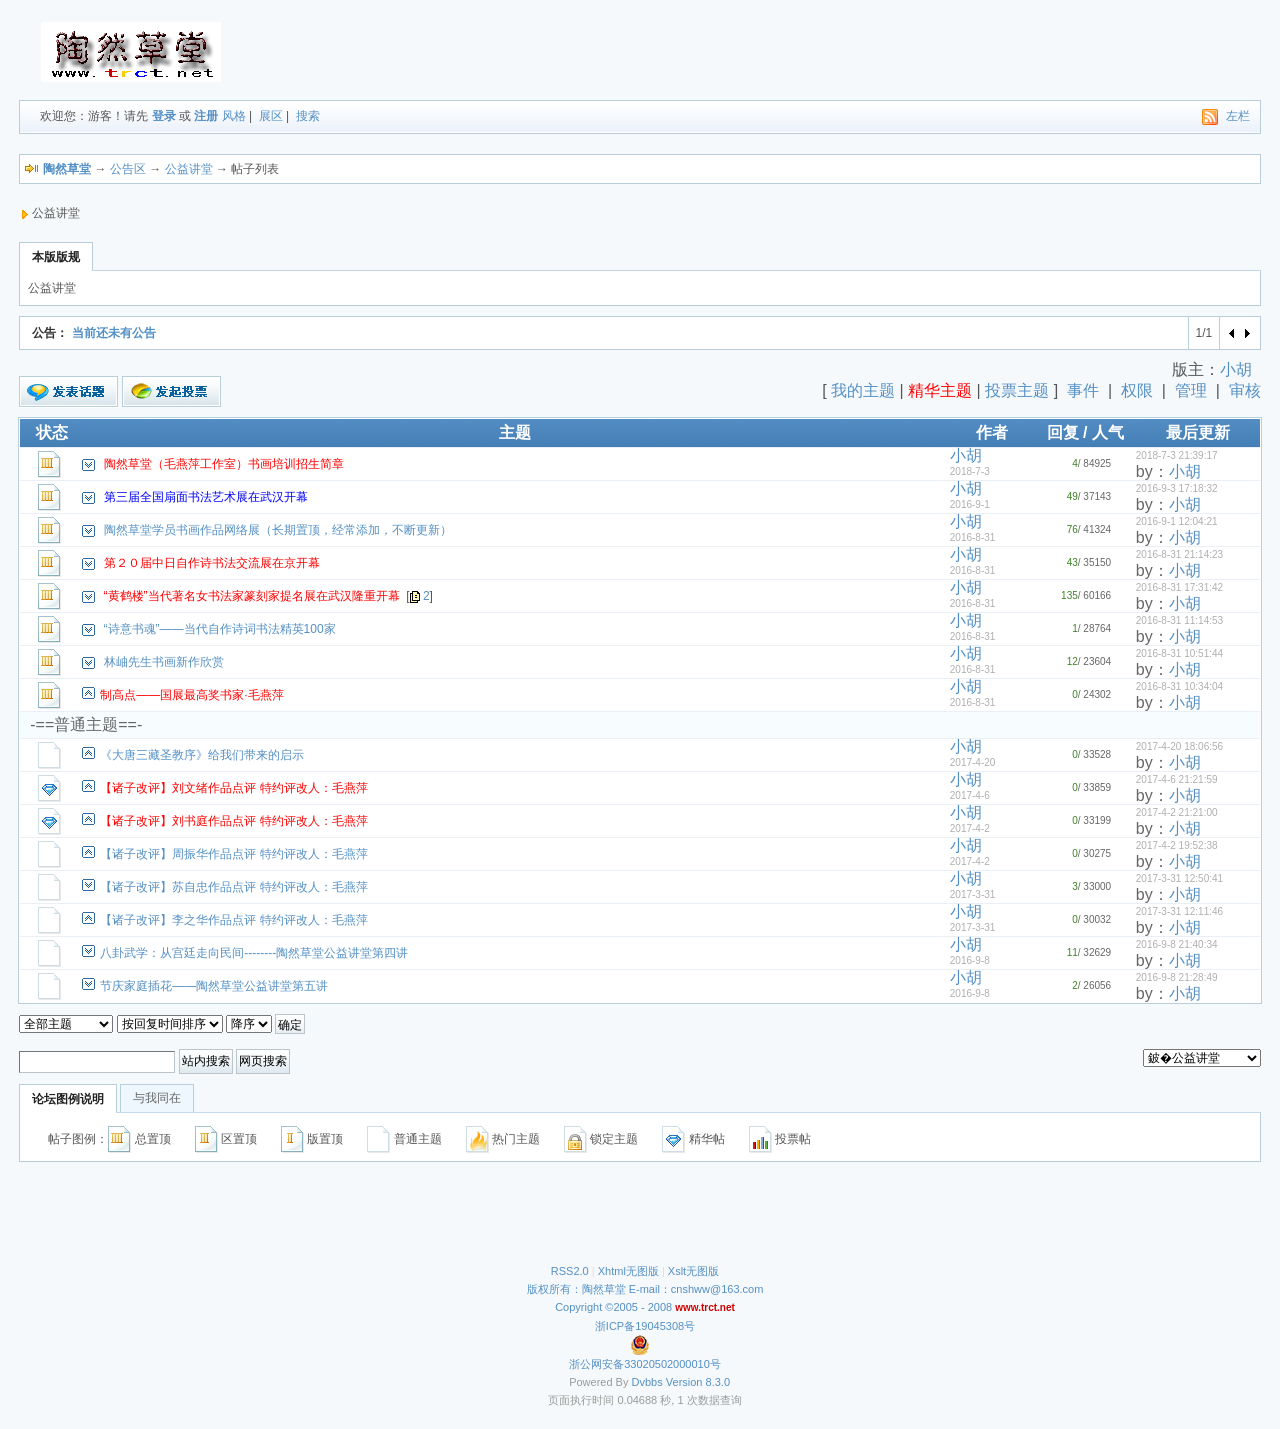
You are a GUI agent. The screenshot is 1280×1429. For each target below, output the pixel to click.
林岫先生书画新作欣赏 (164, 662)
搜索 (308, 116)
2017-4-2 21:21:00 (1177, 812)
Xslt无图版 (693, 1271)
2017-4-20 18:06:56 (1179, 746)
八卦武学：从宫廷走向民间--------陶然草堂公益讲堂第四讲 (254, 953)
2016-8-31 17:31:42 (1179, 587)
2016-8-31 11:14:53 (1179, 620)
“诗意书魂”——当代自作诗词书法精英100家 (220, 629)
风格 (234, 116)
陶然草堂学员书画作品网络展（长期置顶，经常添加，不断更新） (278, 530)
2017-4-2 (970, 828)
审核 (1245, 390)
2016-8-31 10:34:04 (1179, 686)
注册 (206, 116)
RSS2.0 (570, 1271)
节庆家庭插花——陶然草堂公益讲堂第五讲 (214, 986)
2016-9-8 (970, 960)
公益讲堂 (189, 169)
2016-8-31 (973, 537)
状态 (52, 432)
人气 (1108, 432)
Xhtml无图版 (628, 1271)
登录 (164, 116)
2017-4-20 (973, 762)
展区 (271, 116)
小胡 (1236, 369)
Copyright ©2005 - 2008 (615, 1307)
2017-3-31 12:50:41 (1179, 878)
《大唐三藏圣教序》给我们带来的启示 (202, 755)
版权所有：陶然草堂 (576, 1289)
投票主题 (1017, 390)
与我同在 (157, 1098)
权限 (1137, 390)
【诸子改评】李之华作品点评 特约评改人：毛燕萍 (233, 920)
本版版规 (56, 257)
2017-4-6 (970, 795)
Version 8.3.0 (698, 1382)
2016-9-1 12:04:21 (1177, 521)
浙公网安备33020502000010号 (645, 1364)
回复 (1063, 432)
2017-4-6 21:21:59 (1177, 779)
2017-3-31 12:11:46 (1179, 911)
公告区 (128, 169)
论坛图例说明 (68, 1099)
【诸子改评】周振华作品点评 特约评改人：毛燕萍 (233, 854)
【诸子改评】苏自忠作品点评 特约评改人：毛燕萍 (233, 887)
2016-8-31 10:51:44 (1179, 653)
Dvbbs (647, 1382)
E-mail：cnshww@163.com (696, 1289)
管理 (1191, 390)
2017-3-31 (973, 894)
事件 (1083, 390)
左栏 (1238, 116)
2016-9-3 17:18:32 (1177, 488)
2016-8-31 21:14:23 (1179, 554)
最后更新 (1198, 432)
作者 (992, 432)
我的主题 (863, 390)
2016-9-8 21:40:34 (1177, 944)
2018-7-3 (970, 471)
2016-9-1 (970, 504)
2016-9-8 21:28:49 (1177, 977)
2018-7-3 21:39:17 (1177, 455)
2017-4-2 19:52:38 (1177, 845)
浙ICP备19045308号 (645, 1326)
